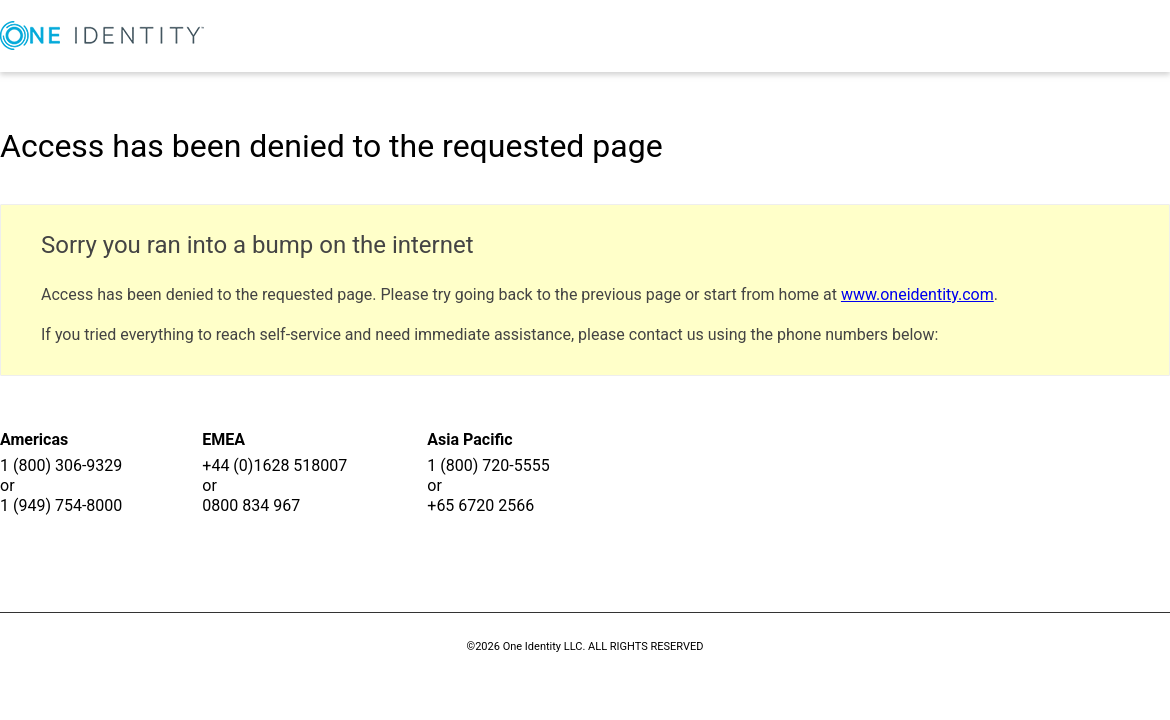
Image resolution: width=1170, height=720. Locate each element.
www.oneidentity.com (917, 294)
